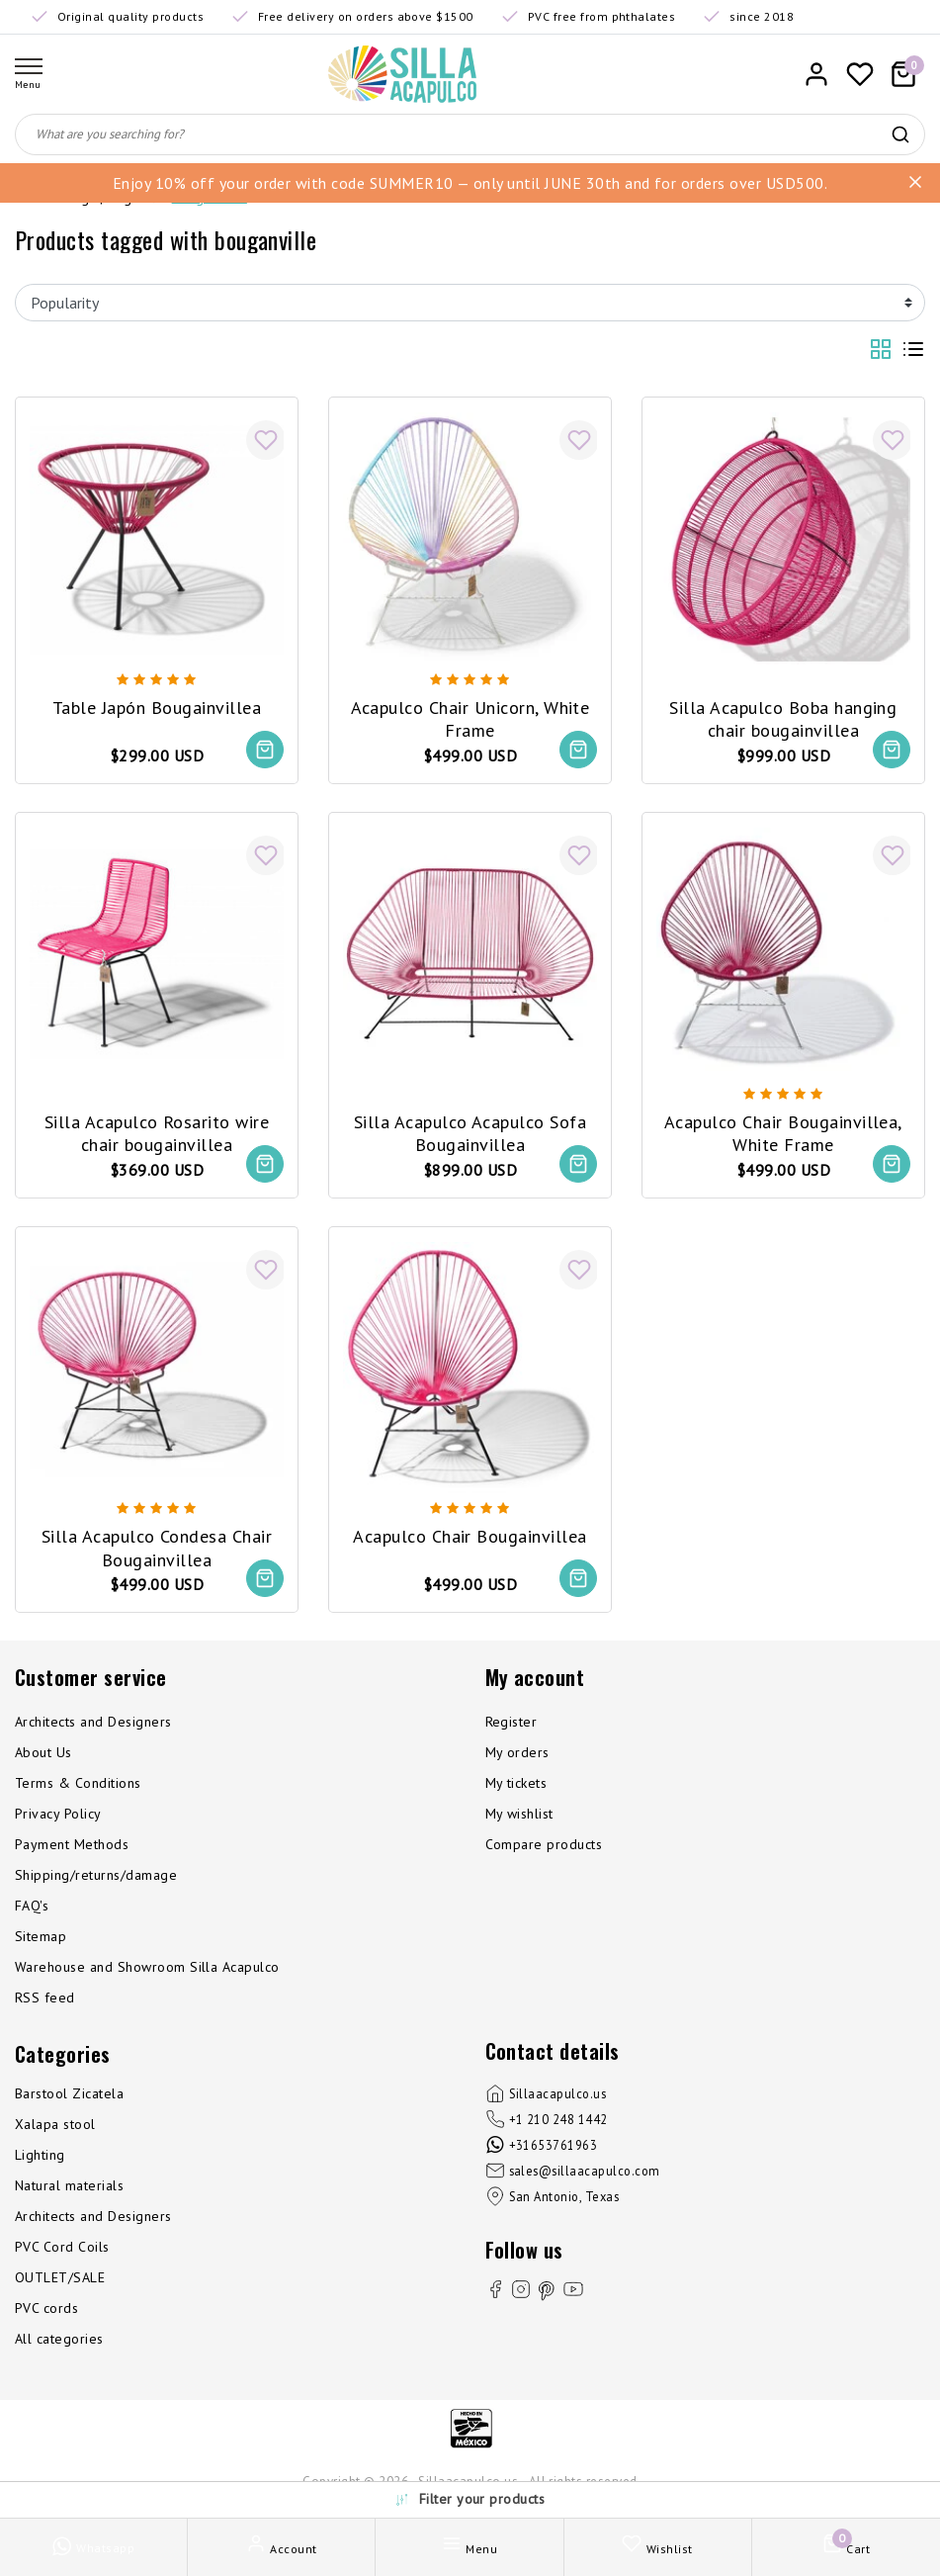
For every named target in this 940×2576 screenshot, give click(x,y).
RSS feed (45, 1999)
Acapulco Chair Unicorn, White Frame (470, 717)
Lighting (40, 2157)
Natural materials (69, 2187)
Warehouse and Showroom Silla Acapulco (147, 1969)
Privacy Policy (58, 1815)
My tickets (516, 1785)
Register (511, 1723)
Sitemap (40, 1938)
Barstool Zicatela (69, 2095)
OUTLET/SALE (60, 2279)
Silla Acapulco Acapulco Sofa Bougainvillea (470, 1132)
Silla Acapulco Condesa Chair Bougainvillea (157, 1547)
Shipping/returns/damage (96, 1877)
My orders (517, 1754)
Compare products (544, 1846)
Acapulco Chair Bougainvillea (469, 1536)
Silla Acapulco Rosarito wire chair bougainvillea (156, 1132)
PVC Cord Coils (62, 2249)
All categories (59, 2341)
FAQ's (31, 1907)
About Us (43, 1754)
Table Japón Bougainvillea (156, 705)
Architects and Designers (93, 1723)
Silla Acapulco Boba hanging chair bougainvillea (783, 717)
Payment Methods (71, 1846)
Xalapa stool (55, 2126)
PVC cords (46, 2310)
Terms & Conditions (78, 1785)
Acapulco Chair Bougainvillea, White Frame (783, 1132)
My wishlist (519, 1815)
